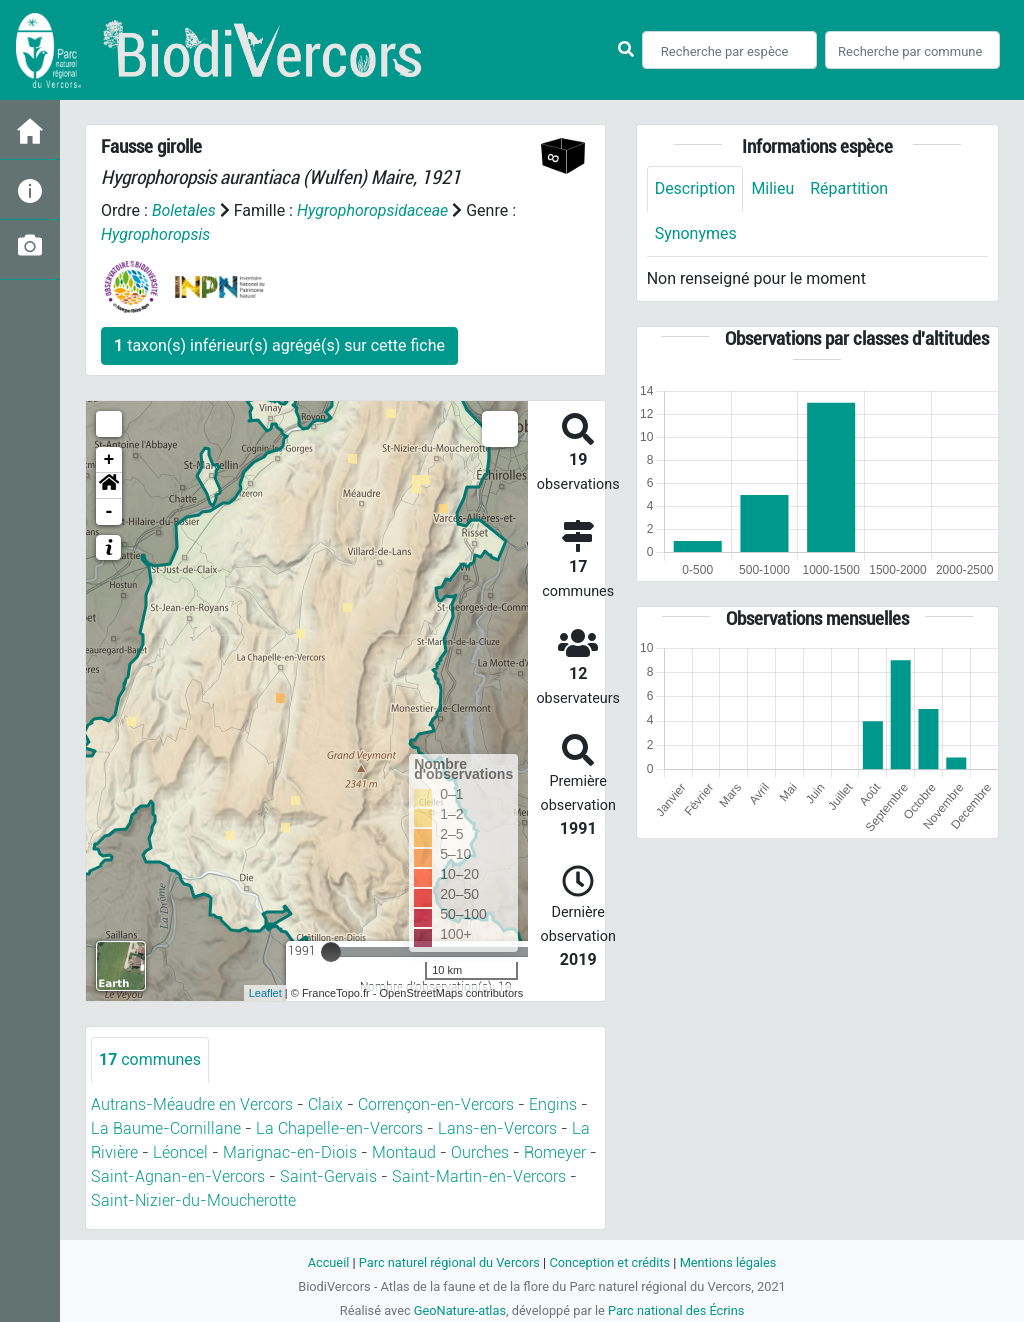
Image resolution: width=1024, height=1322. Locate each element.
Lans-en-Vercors (497, 1128)
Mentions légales (728, 1262)
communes (150, 1059)
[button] (109, 486)
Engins (553, 1104)
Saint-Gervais (328, 1176)
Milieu (773, 188)
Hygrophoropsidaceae (373, 210)
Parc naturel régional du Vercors (449, 1262)
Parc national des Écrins (676, 1310)
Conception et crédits (609, 1262)
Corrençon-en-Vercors (436, 1104)
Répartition (850, 188)
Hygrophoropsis (156, 234)
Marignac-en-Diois (290, 1152)
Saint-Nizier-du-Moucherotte (193, 1200)
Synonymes (696, 233)
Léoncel (180, 1152)
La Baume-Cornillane (166, 1128)
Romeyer (555, 1152)
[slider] (331, 952)
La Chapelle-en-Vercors (339, 1128)
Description (695, 188)
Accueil (328, 1262)
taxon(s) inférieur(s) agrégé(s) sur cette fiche (279, 345)
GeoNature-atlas (459, 1310)
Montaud (404, 1152)
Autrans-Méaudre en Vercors (192, 1104)
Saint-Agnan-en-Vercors (178, 1176)
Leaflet (265, 993)
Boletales (184, 210)
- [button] (109, 512)
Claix (325, 1104)
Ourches (480, 1152)
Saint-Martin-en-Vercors (479, 1176)
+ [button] (109, 460)
